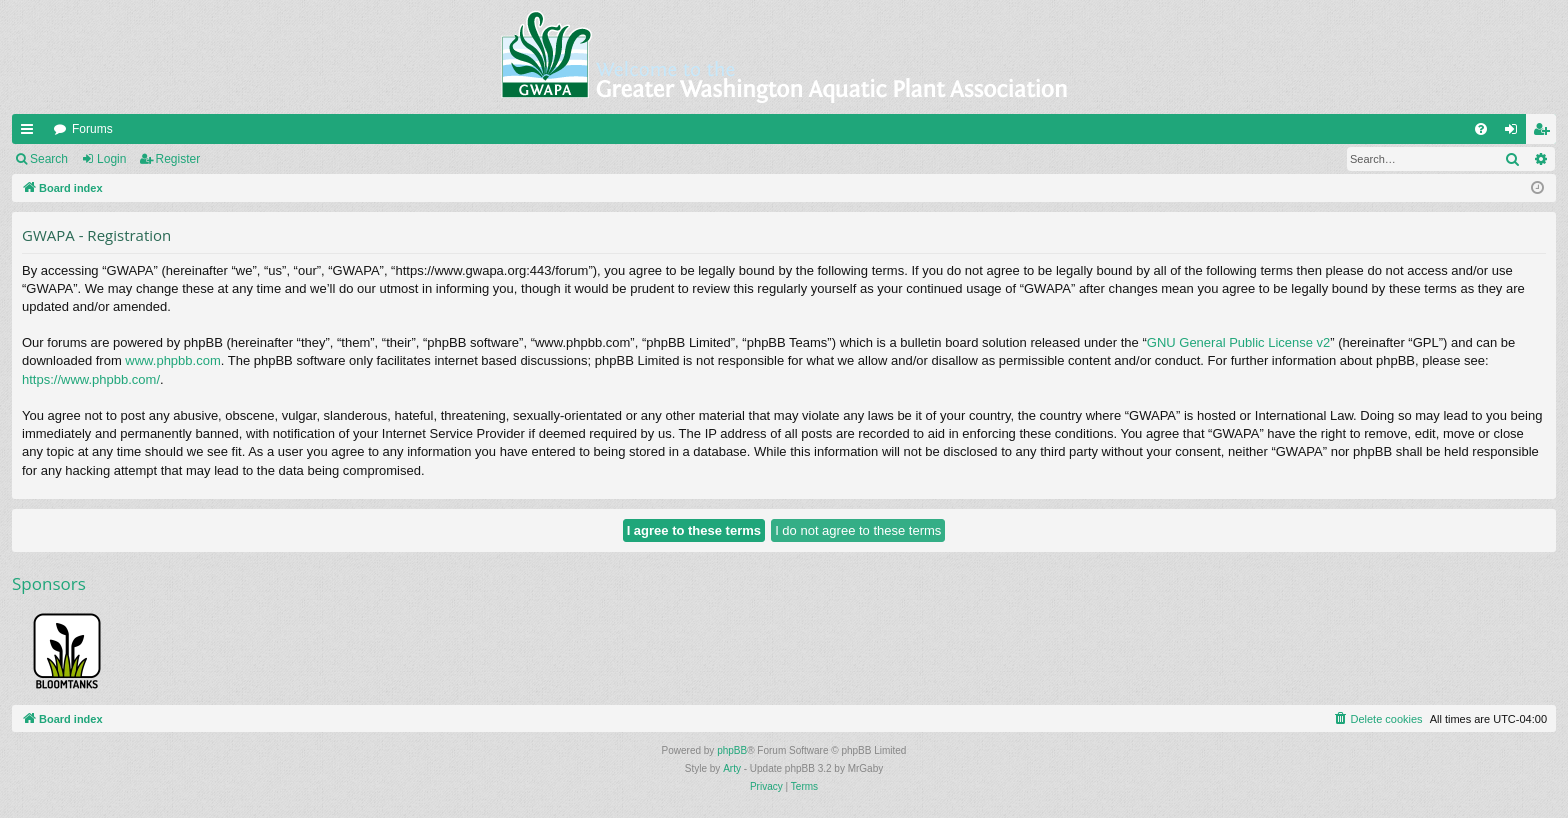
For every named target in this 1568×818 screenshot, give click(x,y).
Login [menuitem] (1515, 133)
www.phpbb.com (172, 360)
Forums (92, 129)
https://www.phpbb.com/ (91, 379)
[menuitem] (1481, 129)
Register (178, 159)
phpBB (732, 750)
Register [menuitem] (1545, 133)
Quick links (31, 133)
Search (49, 159)
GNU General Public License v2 (1239, 342)
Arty (732, 768)
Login (111, 159)
